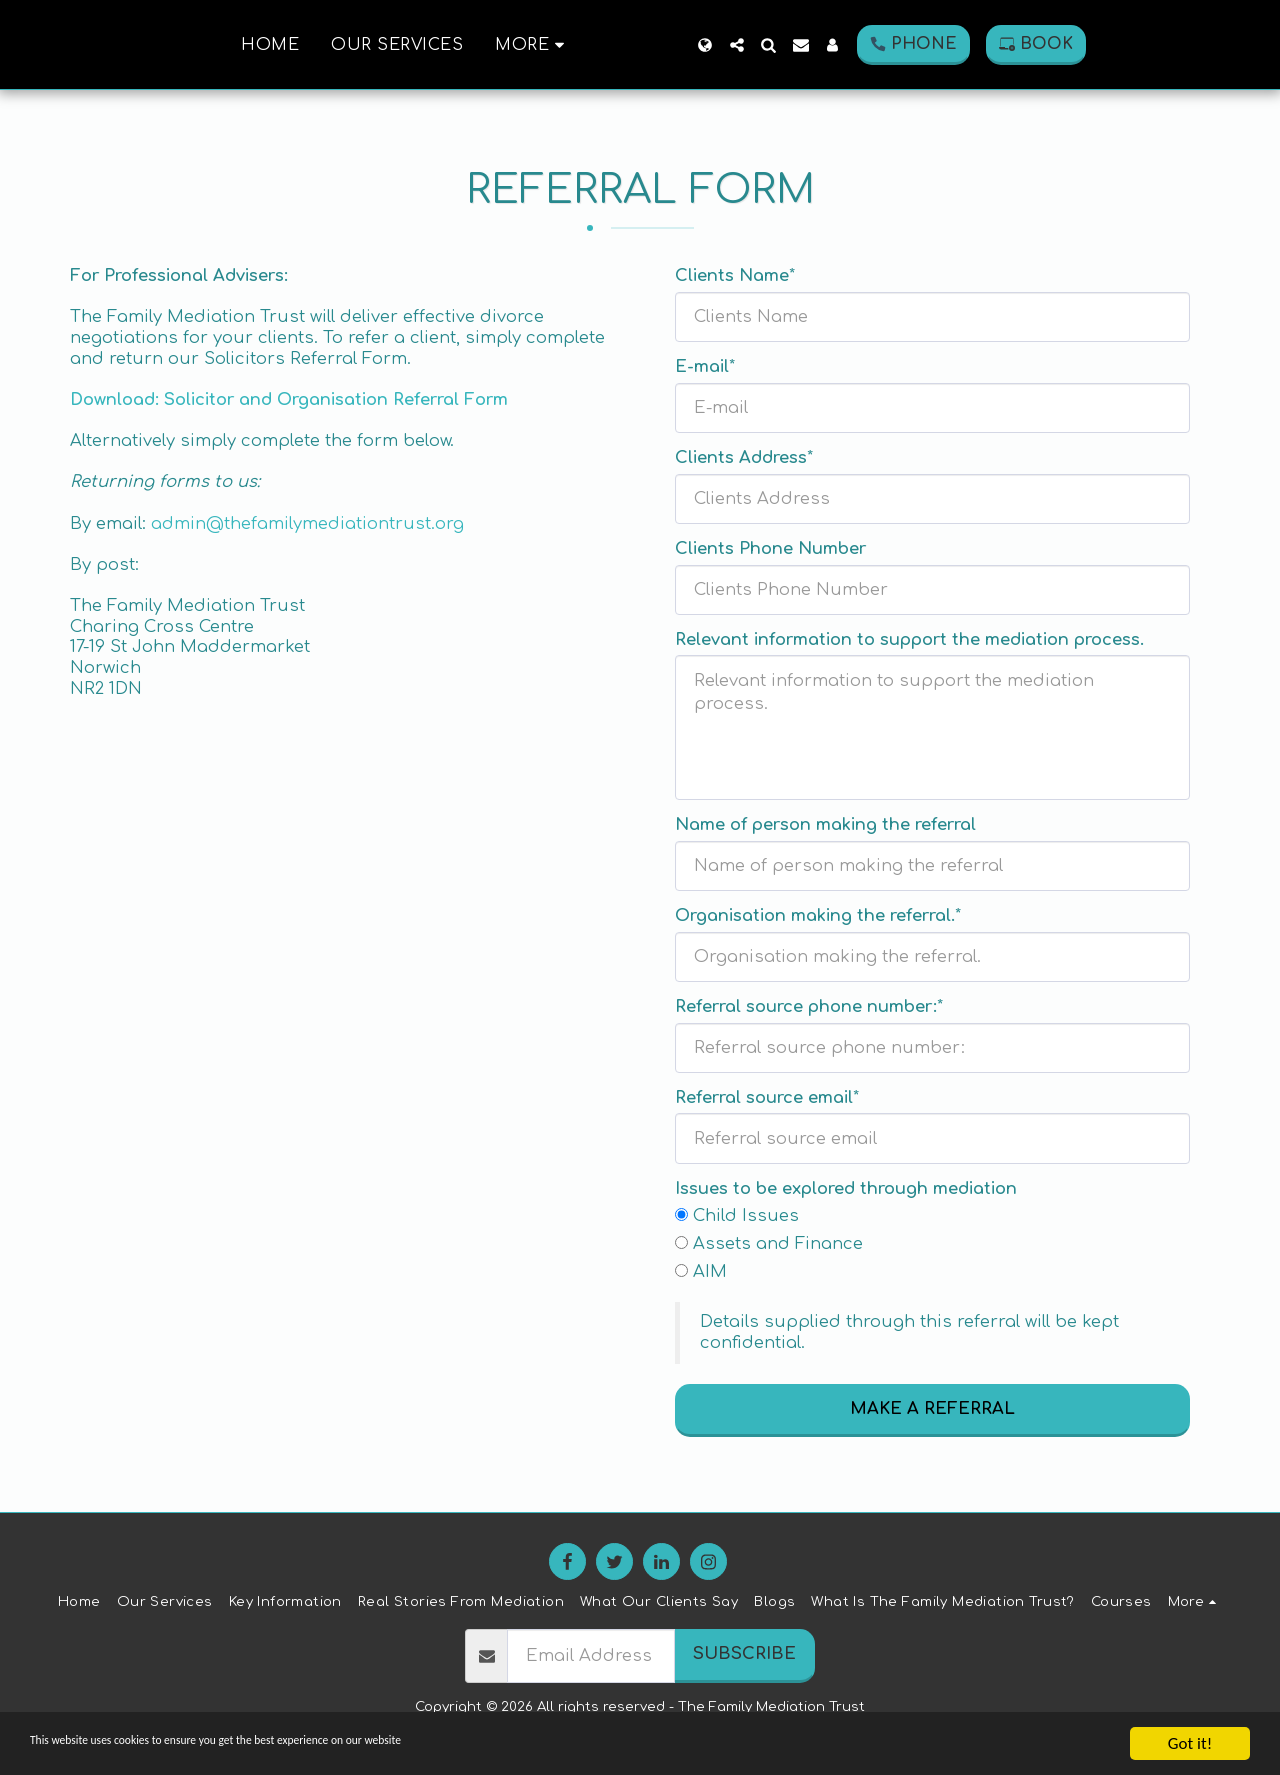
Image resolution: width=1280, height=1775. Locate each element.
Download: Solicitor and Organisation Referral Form (289, 399)
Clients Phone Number (770, 548)
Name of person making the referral (825, 824)
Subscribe (744, 1653)
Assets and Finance (778, 1243)
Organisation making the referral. (815, 915)
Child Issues (746, 1215)
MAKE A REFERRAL (932, 1408)
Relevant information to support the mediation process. (909, 639)
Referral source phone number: (806, 1006)
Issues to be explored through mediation (846, 1188)
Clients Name (732, 275)
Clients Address (741, 457)
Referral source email (764, 1097)
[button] (806, 45)
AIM (710, 1271)
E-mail (702, 366)
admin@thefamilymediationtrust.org (307, 523)
